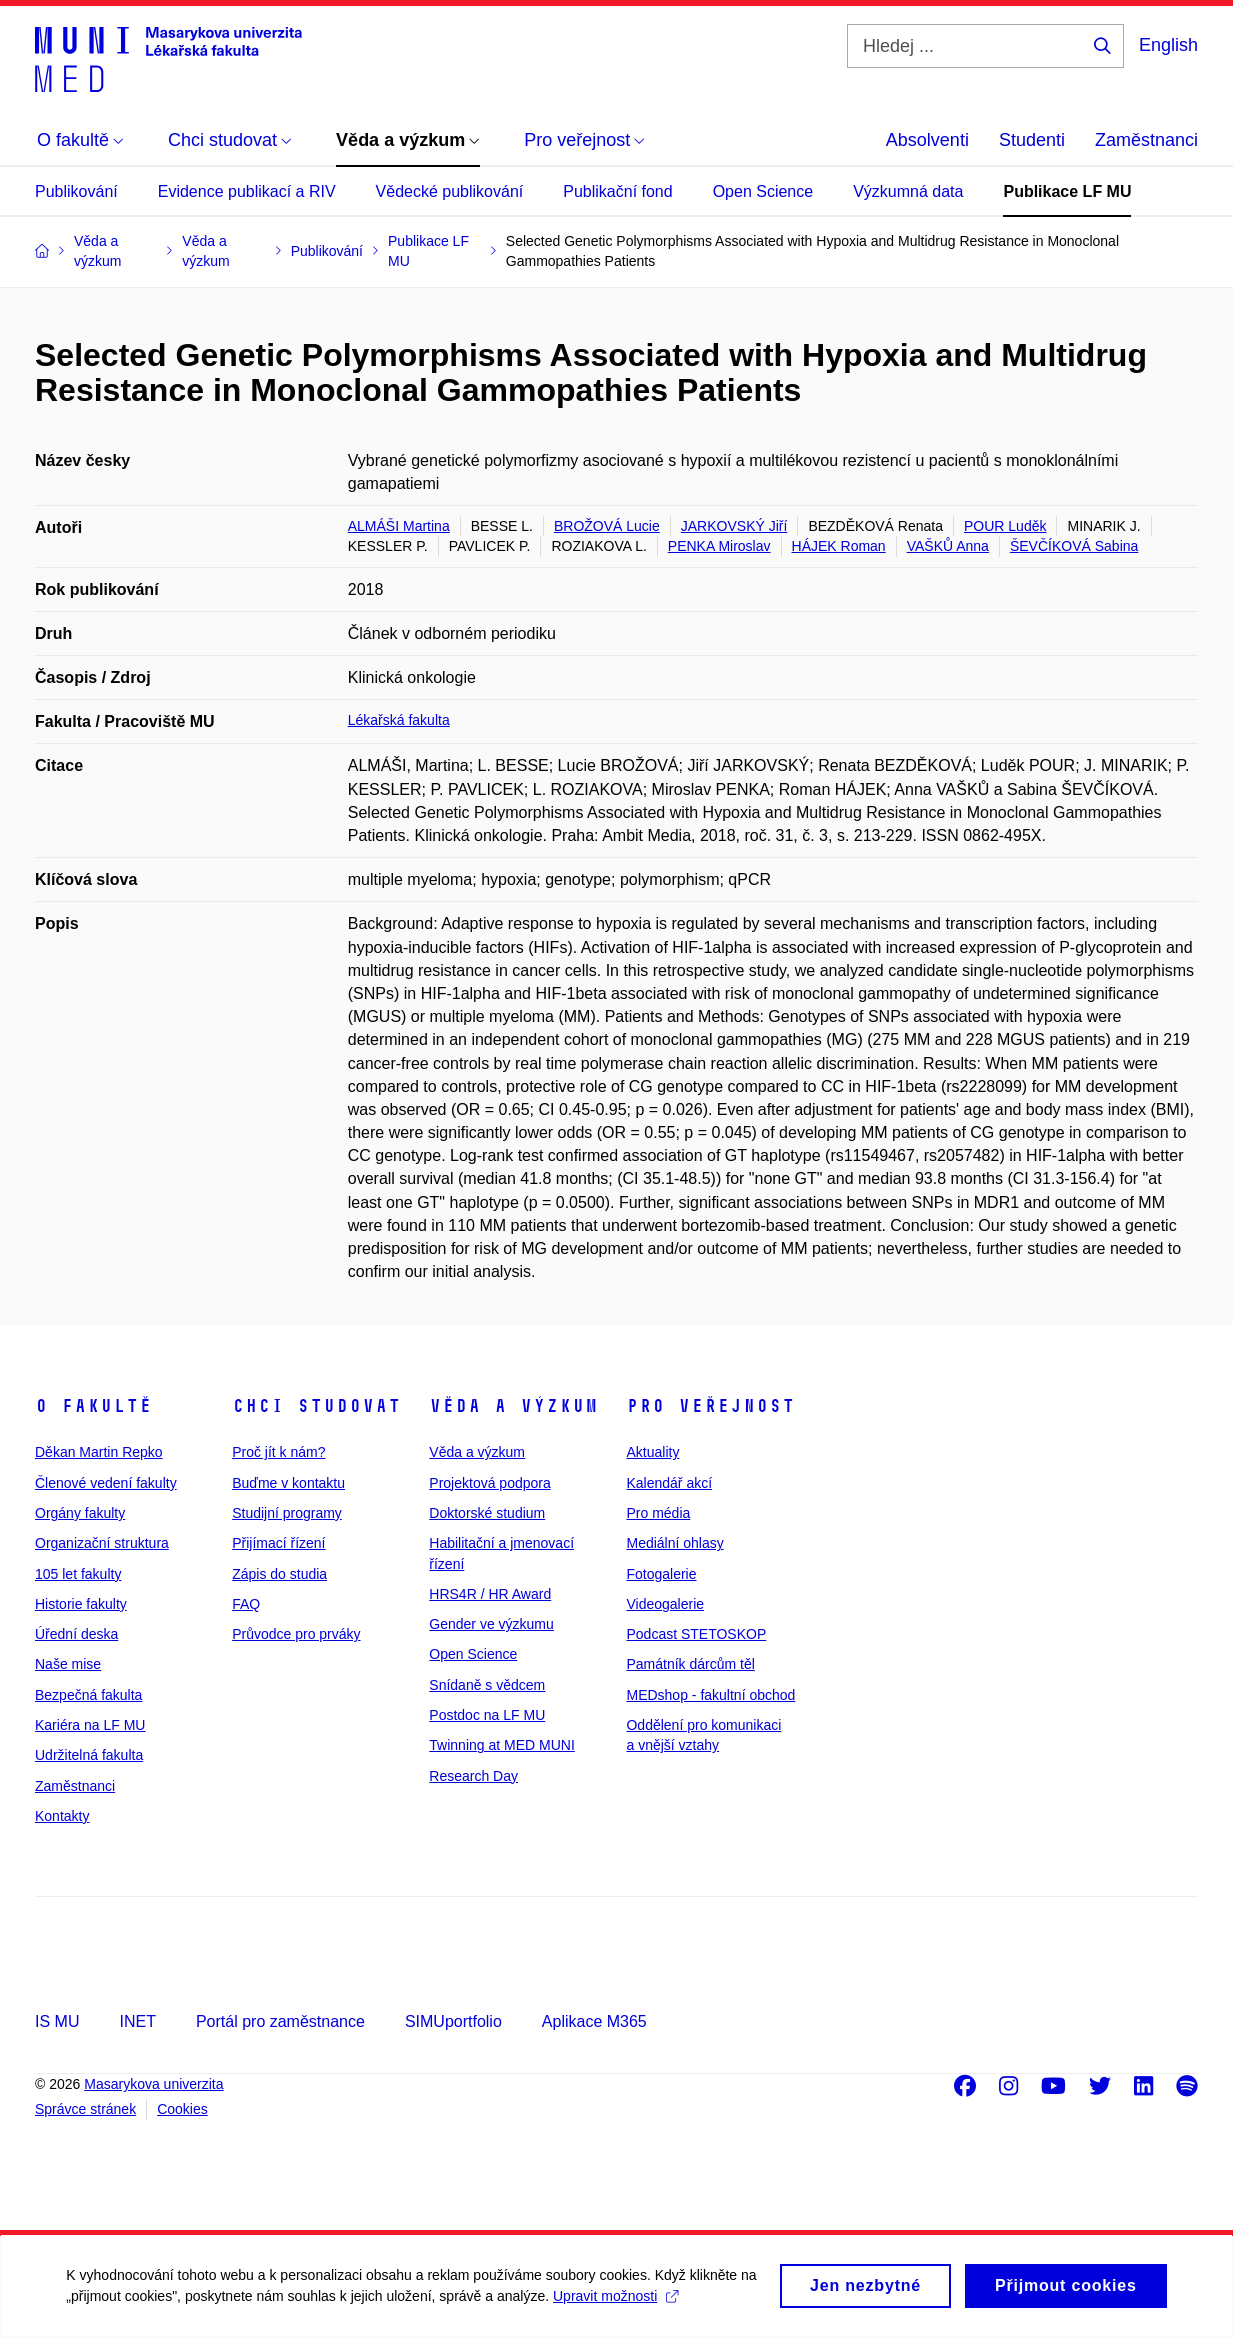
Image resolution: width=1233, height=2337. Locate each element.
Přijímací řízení (278, 1543)
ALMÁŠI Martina (399, 526)
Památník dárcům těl (690, 1664)
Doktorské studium (487, 1513)
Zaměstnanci (1146, 140)
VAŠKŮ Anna (948, 546)
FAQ (246, 1604)
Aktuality (652, 1452)
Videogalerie (665, 1604)
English (1168, 45)
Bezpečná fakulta (88, 1695)
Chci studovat (316, 1406)
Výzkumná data (908, 191)
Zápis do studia (279, 1574)
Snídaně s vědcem (487, 1685)
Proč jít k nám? (278, 1452)
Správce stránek (85, 2109)
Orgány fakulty (80, 1513)
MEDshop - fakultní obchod (710, 1695)
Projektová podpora (489, 1483)
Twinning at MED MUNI (501, 1745)
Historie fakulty (81, 1604)
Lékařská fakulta (399, 720)
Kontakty (62, 1816)
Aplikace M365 (594, 2021)
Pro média (658, 1513)
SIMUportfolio (453, 2021)
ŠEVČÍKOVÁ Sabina (1074, 546)
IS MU (57, 2021)
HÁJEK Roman (839, 546)
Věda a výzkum (513, 1406)
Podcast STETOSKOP (696, 1634)
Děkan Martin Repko (99, 1452)
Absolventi (927, 140)
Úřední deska (76, 1634)
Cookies (182, 2109)
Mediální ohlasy (674, 1543)
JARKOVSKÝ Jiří (734, 526)
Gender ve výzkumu (491, 1624)
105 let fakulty (78, 1574)
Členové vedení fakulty (106, 1483)
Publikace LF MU (1067, 191)
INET (137, 2021)
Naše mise (68, 1664)
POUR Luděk (1005, 526)
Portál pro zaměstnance (280, 2021)
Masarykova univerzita (153, 2084)
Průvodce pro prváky (296, 1634)
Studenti (1032, 140)
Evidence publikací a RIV (247, 191)
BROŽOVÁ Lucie (607, 526)
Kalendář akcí (669, 1483)
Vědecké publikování (450, 191)
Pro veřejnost (710, 1406)
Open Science (763, 191)
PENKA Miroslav (719, 546)
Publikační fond (617, 191)
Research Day (473, 1776)
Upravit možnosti (638, 2305)
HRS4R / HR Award (490, 1594)
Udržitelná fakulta (89, 1755)
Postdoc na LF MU (487, 1715)
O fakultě (93, 1406)
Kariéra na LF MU (90, 1725)
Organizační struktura (102, 1543)
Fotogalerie (661, 1574)
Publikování (76, 191)
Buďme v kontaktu (288, 1483)
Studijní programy (287, 1513)
